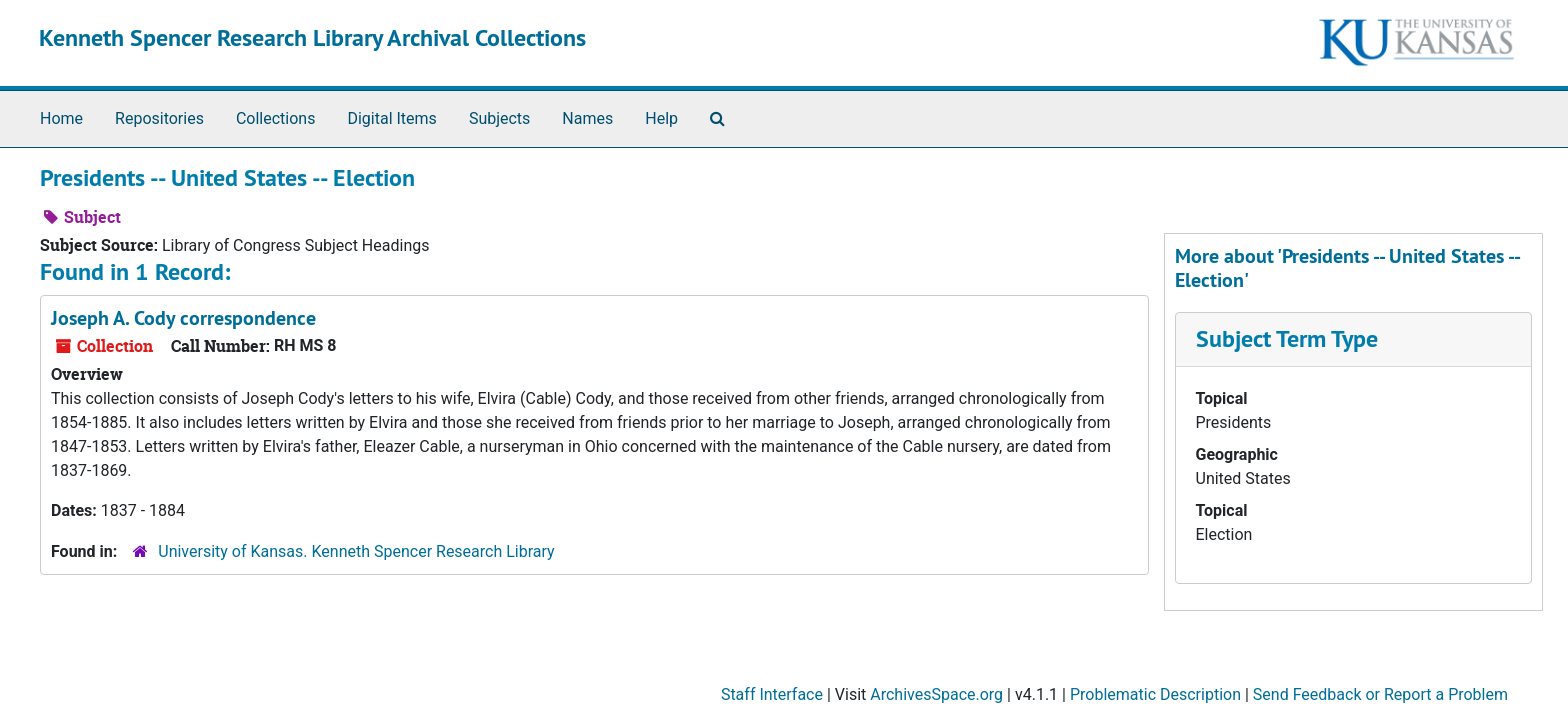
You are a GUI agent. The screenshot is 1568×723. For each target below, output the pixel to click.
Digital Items (391, 118)
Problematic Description (1155, 694)
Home (61, 118)
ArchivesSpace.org (936, 694)
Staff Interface (772, 694)
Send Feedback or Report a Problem (1380, 694)
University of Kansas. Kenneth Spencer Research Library (356, 551)
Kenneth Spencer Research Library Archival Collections (312, 37)
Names (587, 118)
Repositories (159, 118)
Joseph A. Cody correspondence (183, 318)
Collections (276, 118)
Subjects (499, 118)
